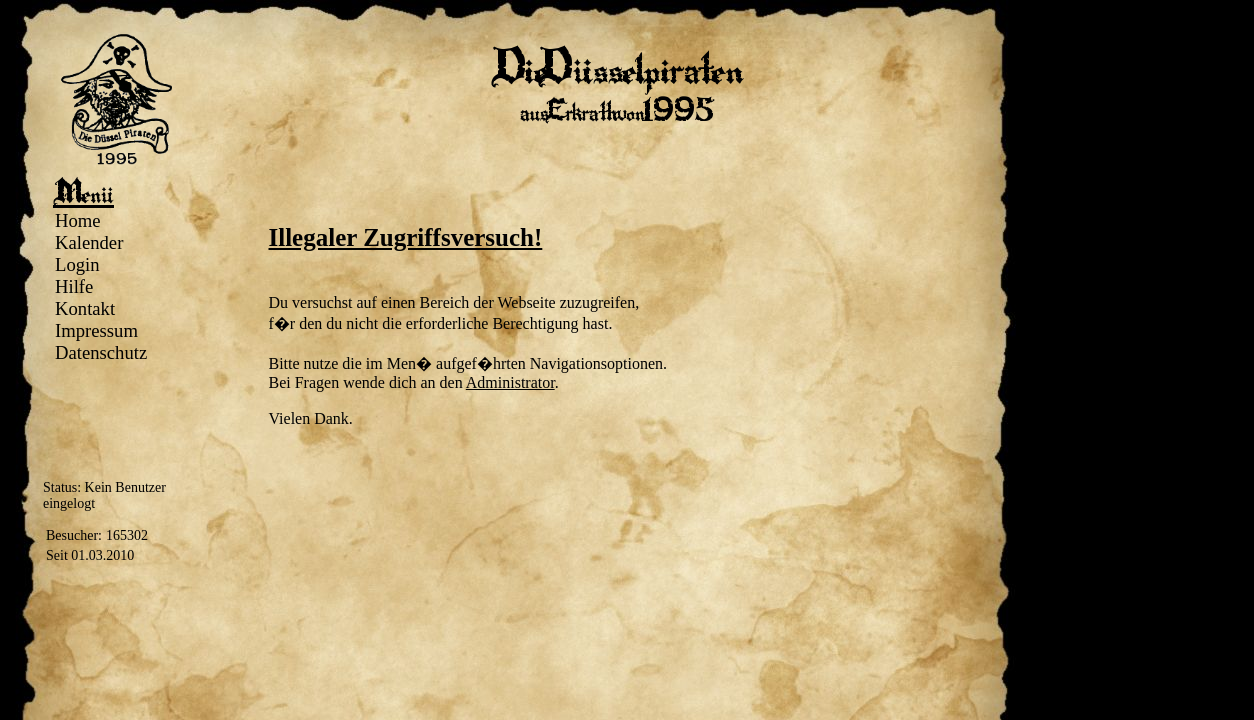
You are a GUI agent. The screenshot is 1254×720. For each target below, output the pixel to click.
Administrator (510, 382)
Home (78, 220)
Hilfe (74, 286)
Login (77, 264)
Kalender (89, 242)
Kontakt (85, 308)
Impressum (96, 330)
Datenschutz (101, 352)
